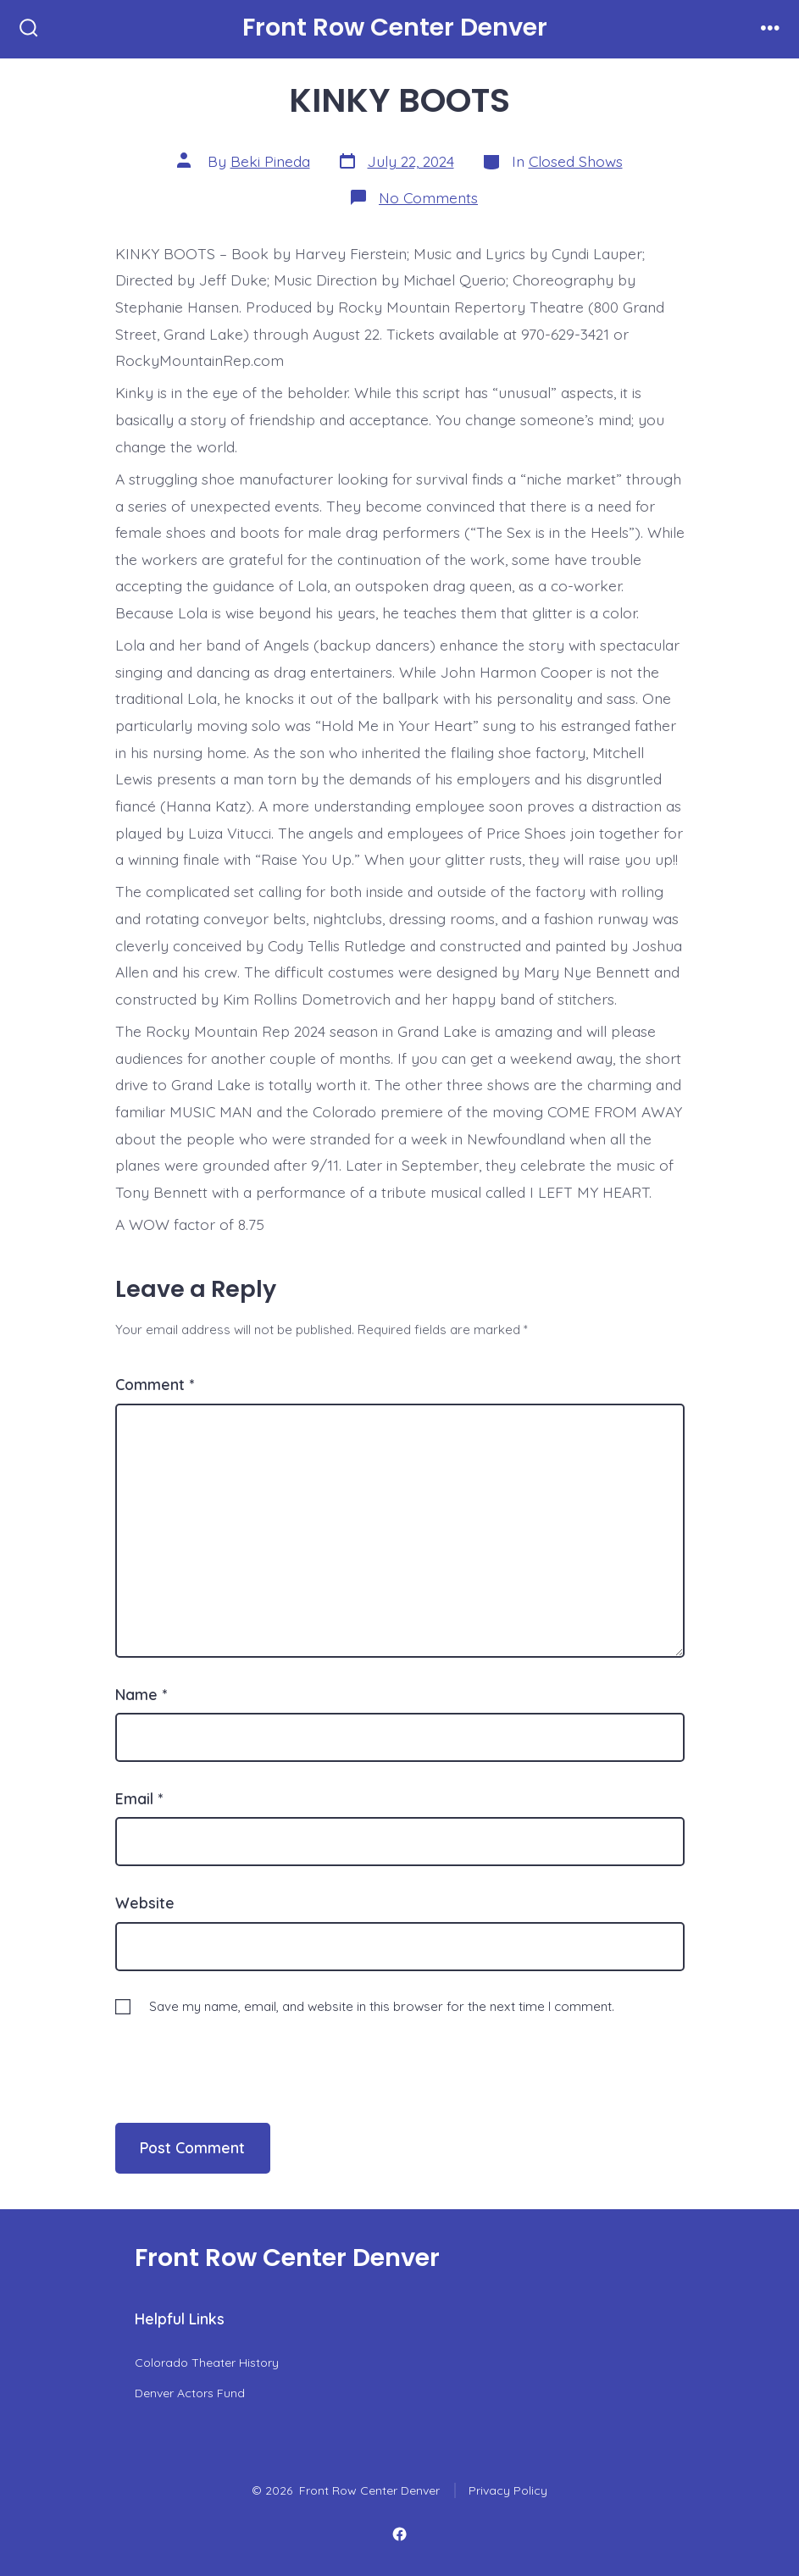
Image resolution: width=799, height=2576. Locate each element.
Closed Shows (576, 161)
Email (139, 1798)
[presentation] (231, 2052)
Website (145, 1902)
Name (141, 1694)
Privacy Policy (508, 2490)
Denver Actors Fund (190, 2393)
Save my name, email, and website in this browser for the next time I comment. (381, 2006)
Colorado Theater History (207, 2362)
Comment (154, 1384)
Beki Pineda (270, 161)
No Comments (428, 197)
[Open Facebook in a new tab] (399, 2534)
